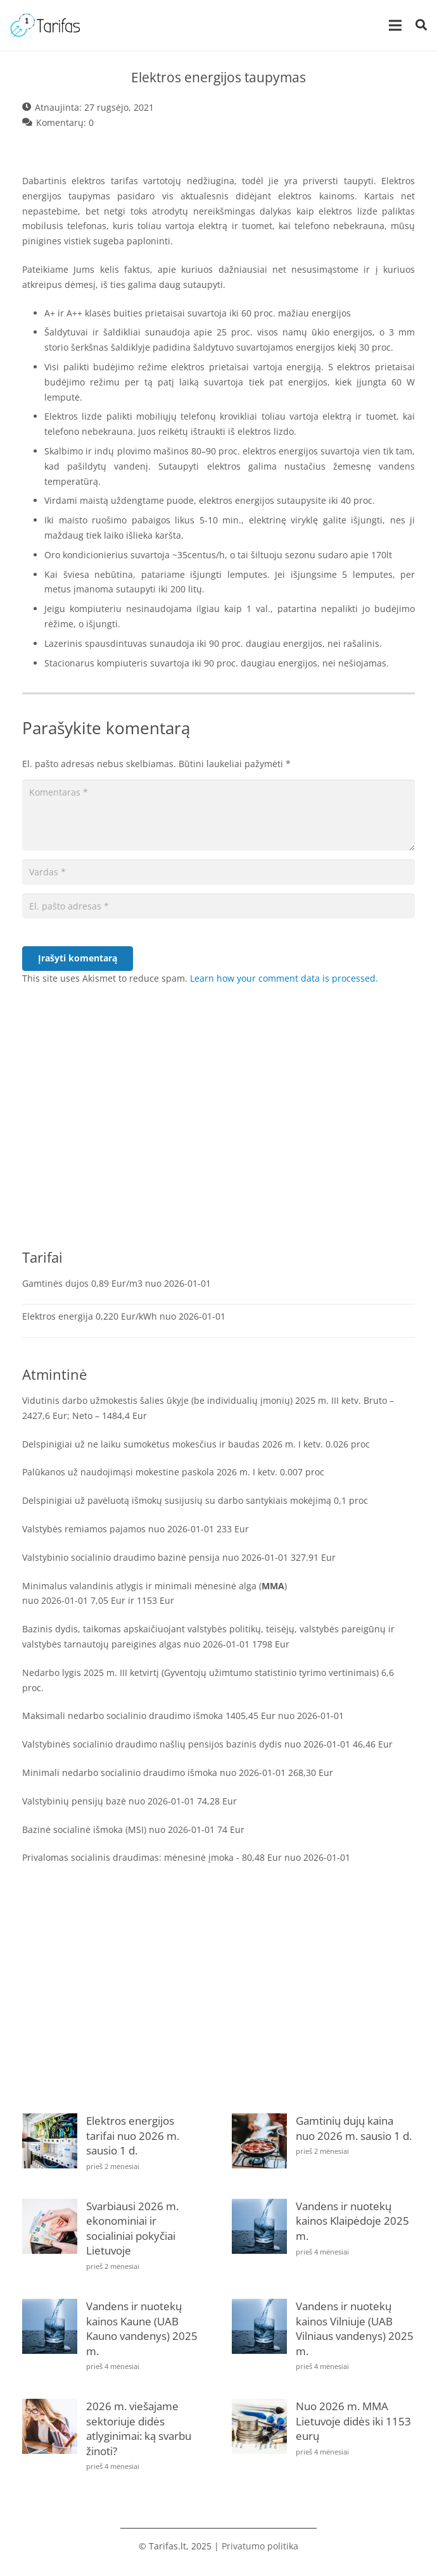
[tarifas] (45, 25)
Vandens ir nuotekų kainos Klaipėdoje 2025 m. (352, 2221)
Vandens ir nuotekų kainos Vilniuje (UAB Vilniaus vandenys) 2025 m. (355, 2328)
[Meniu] (395, 25)
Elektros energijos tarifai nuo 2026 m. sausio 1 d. (132, 2135)
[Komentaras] (218, 815)
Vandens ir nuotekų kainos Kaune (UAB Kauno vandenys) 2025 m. (142, 2328)
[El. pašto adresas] (218, 906)
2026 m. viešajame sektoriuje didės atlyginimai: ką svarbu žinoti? (138, 2428)
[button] (421, 25)
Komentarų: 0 (65, 122)
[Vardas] (218, 872)
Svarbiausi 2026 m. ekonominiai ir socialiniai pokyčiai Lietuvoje (132, 2228)
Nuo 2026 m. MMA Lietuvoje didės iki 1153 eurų (353, 2421)
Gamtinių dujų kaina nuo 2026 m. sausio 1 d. (354, 2128)
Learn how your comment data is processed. (284, 978)
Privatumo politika (260, 2546)
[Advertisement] (218, 1132)
